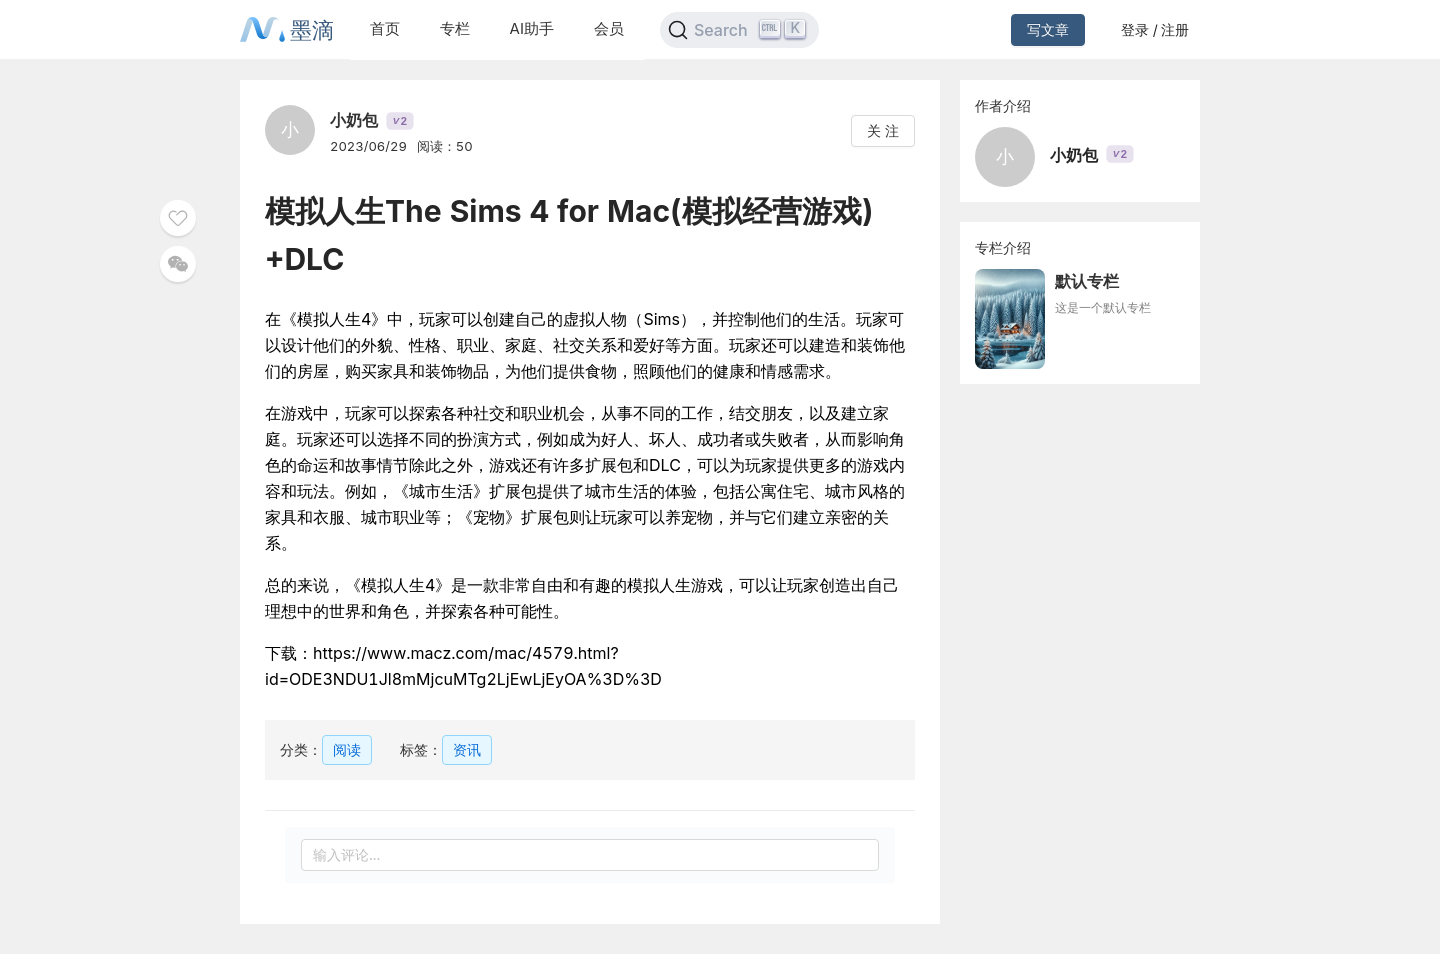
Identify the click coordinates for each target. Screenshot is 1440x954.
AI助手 (532, 28)
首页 (385, 28)
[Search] (739, 30)
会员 (609, 28)
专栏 (455, 28)
